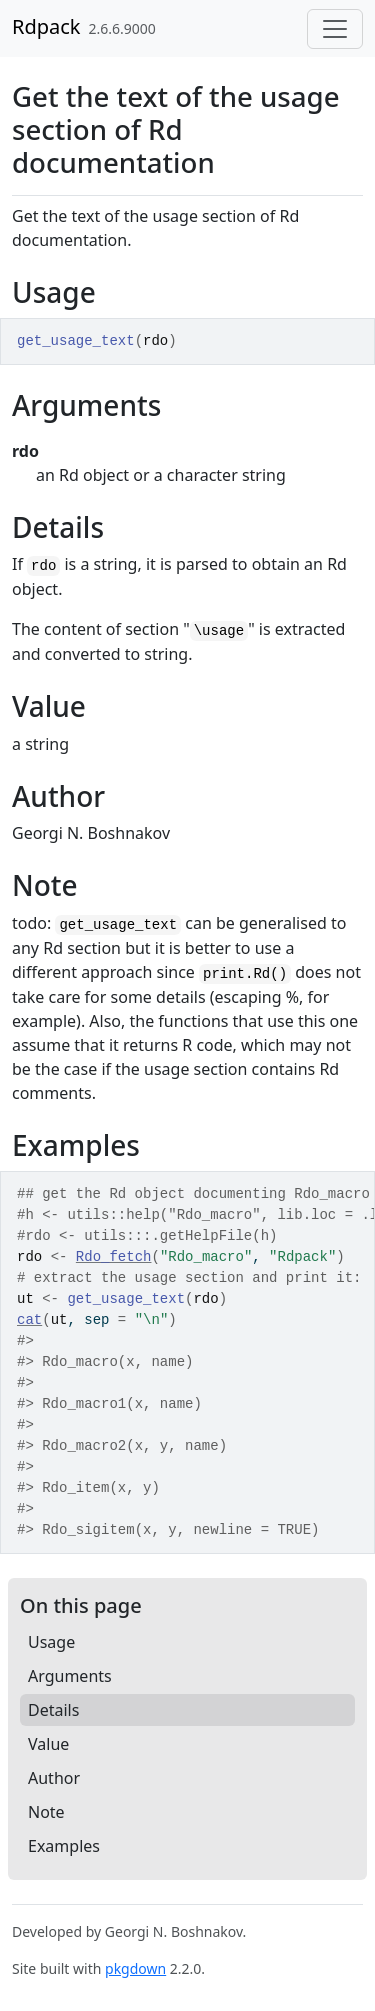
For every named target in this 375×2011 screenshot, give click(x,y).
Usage (51, 1642)
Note (46, 1812)
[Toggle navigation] (335, 29)
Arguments (70, 1676)
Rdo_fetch (114, 1257)
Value (48, 1744)
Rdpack (46, 26)
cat (29, 1320)
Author (54, 1778)
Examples (64, 1846)
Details (53, 1710)
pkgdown (135, 1968)
